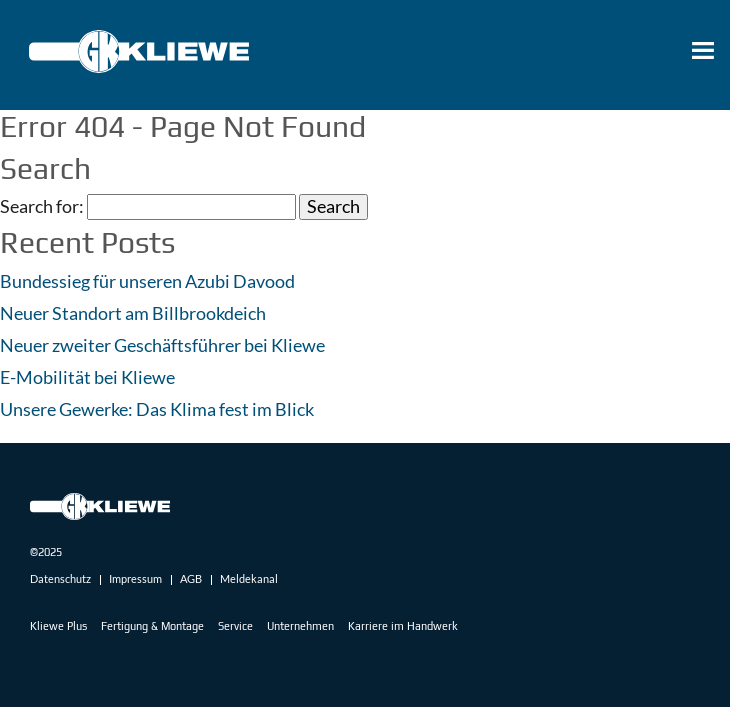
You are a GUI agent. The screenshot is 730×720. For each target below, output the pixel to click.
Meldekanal (249, 578)
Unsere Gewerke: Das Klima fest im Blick (157, 409)
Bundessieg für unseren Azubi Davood (147, 281)
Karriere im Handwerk (403, 626)
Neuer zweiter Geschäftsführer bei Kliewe (162, 345)
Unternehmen (300, 626)
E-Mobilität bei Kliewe (87, 377)
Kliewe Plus (58, 626)
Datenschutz (60, 578)
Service (235, 626)
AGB (191, 578)
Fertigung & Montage (152, 626)
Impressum (135, 578)
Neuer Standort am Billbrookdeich (133, 313)
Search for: (42, 207)
